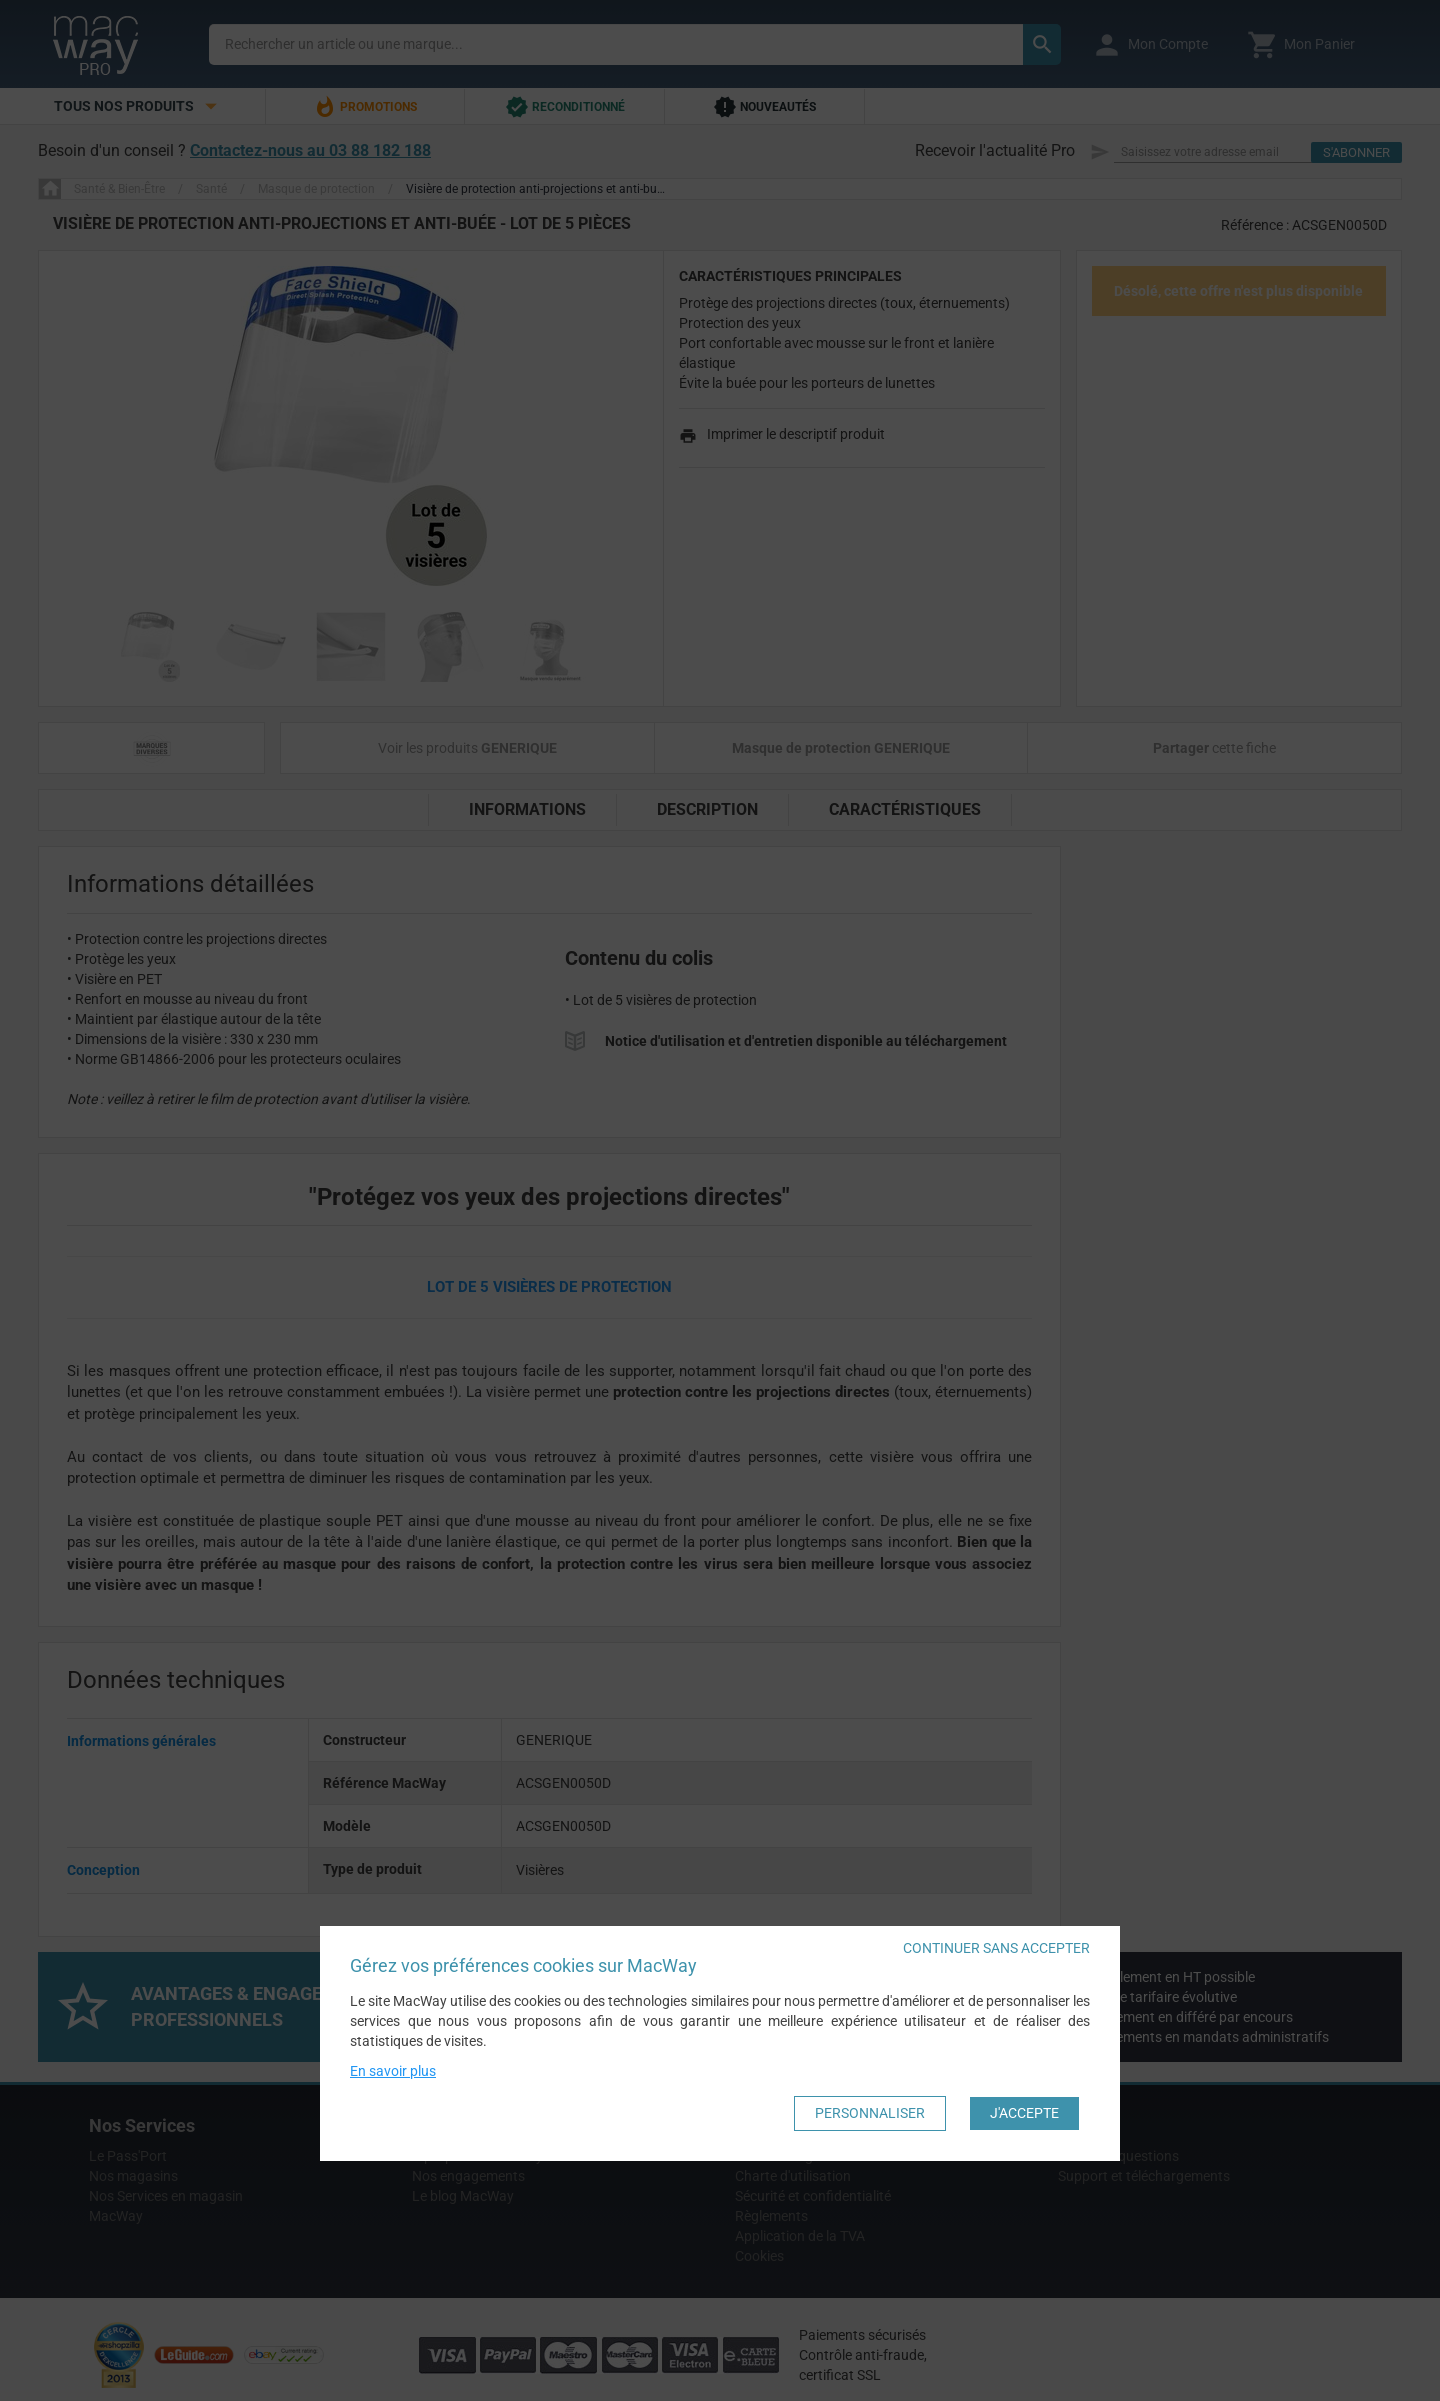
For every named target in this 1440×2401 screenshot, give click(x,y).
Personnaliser (870, 2113)
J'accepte (1024, 2113)
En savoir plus (393, 2071)
